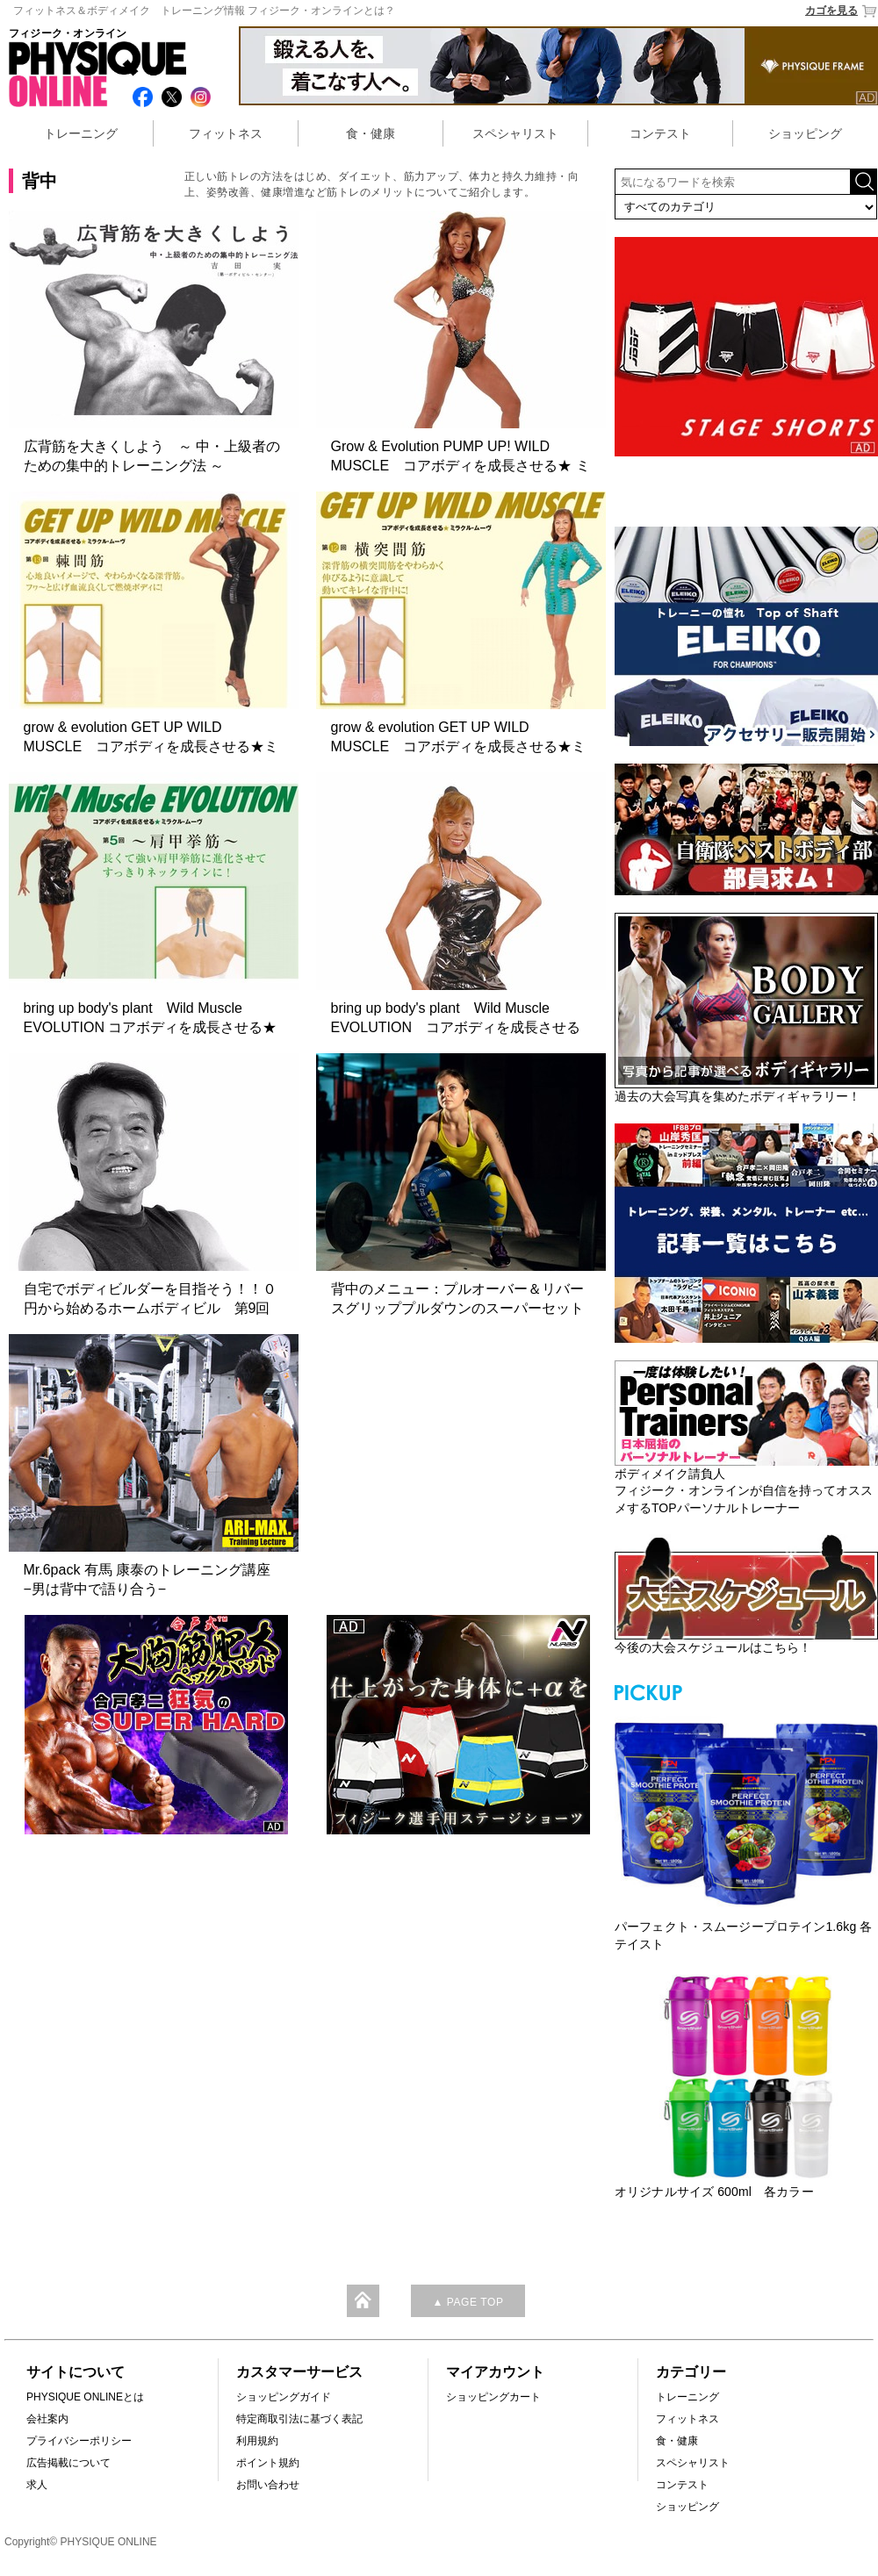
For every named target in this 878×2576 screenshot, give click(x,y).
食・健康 (370, 133)
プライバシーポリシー (79, 2441)
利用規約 (257, 2441)
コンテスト (660, 133)
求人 (36, 2485)
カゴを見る (841, 11)
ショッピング (805, 133)
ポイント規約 (267, 2463)
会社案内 (47, 2419)
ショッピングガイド (283, 2397)
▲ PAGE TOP (467, 2302)
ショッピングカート (493, 2397)
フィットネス (226, 133)
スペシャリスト (515, 133)
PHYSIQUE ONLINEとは (85, 2397)
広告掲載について (68, 2463)
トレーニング (81, 133)
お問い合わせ (267, 2485)
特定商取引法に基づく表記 (299, 2419)
